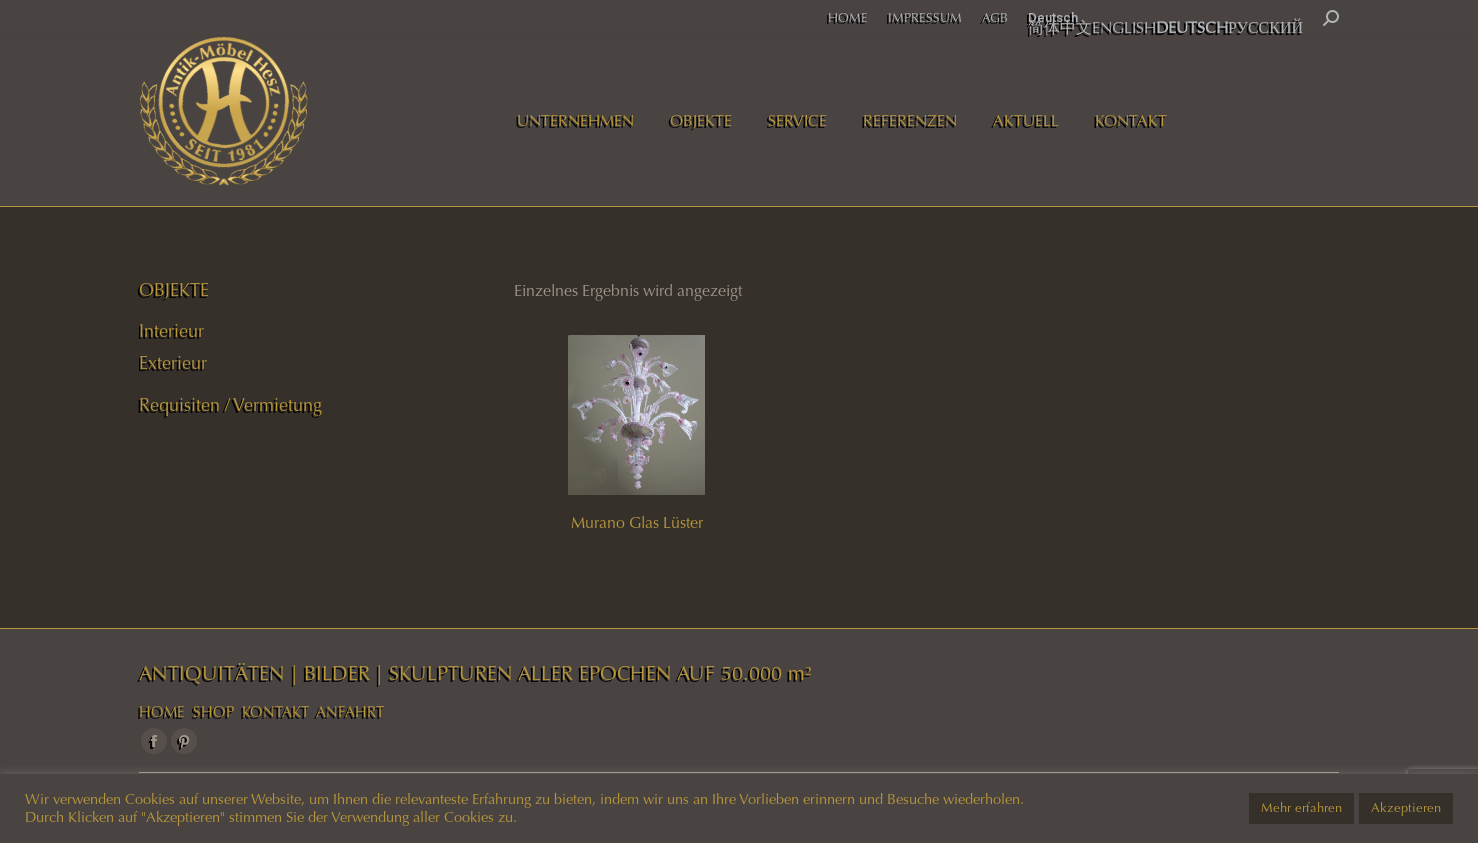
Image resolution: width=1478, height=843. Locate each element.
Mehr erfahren (1301, 808)
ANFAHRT (350, 712)
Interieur (171, 331)
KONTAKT (275, 712)
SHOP (213, 712)
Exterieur (173, 363)
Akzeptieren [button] (1406, 808)
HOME (162, 712)
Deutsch (1053, 17)
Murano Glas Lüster (637, 522)
